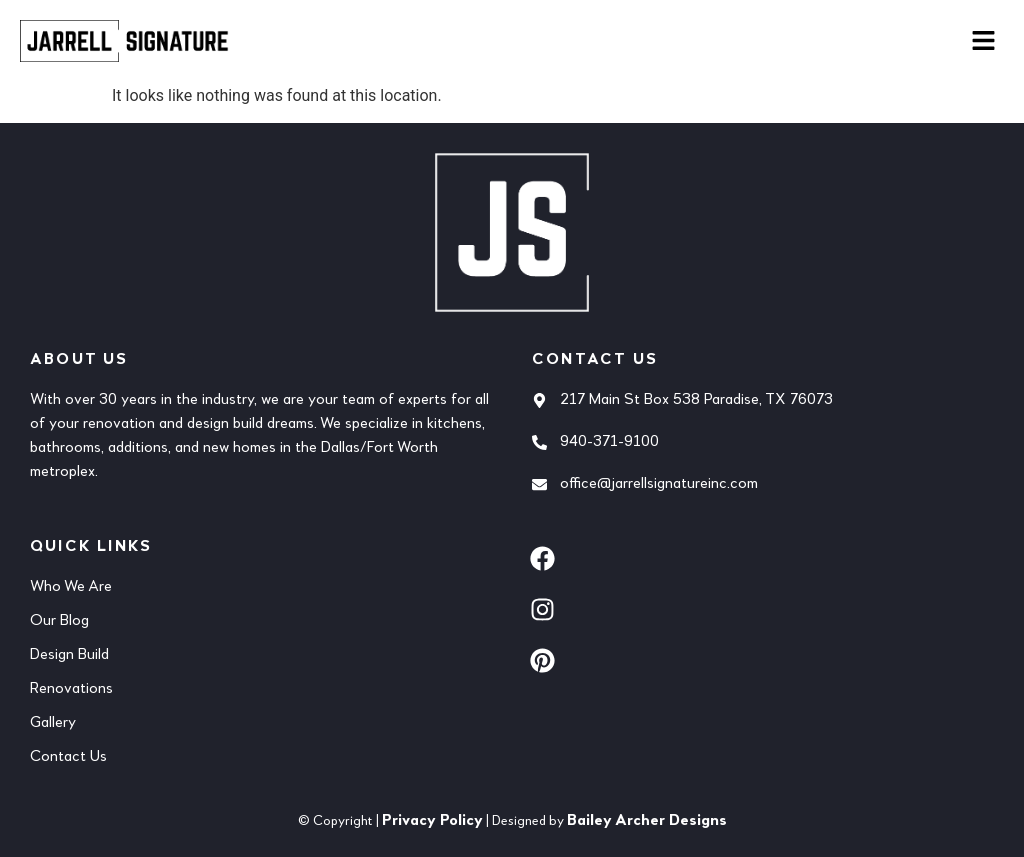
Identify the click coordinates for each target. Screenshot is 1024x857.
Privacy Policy (432, 821)
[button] (984, 42)
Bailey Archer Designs (647, 821)
